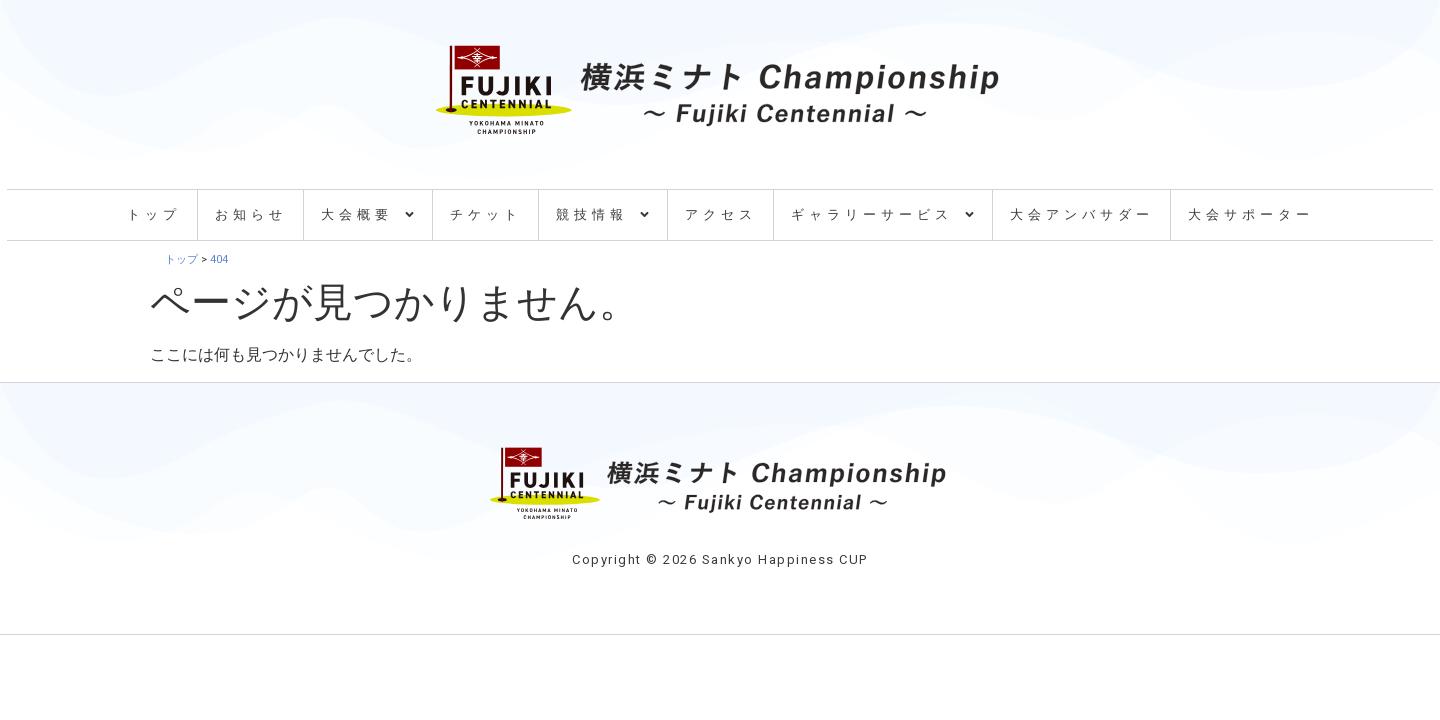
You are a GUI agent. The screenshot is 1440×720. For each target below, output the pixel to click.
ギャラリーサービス (883, 214)
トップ (154, 214)
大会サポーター (1251, 214)
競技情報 (603, 214)
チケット (486, 214)
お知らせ (251, 214)
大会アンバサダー (1082, 214)
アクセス (721, 214)
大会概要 (368, 214)
